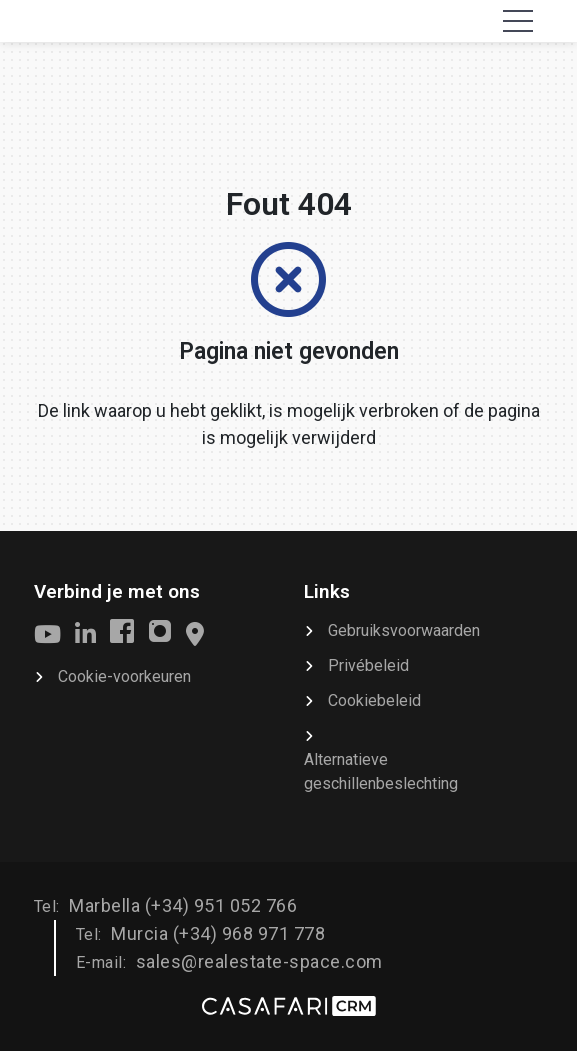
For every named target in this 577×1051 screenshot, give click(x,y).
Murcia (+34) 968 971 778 (218, 933)
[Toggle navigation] (518, 21)
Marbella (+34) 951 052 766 (183, 905)
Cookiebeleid (374, 700)
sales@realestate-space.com (259, 961)
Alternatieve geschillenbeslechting (381, 771)
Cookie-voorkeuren (124, 676)
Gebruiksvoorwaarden (404, 630)
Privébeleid (368, 665)
